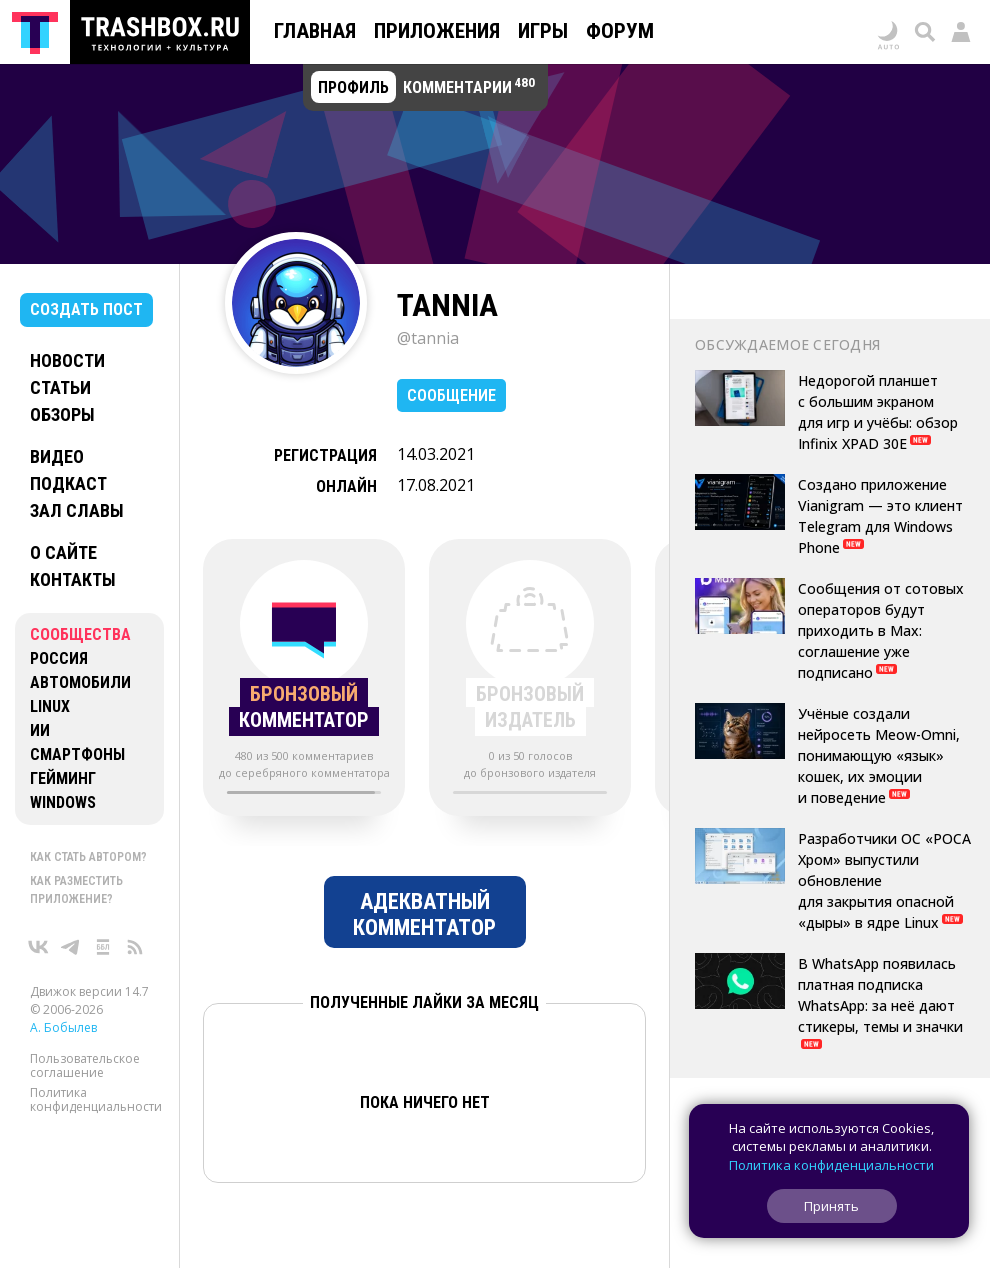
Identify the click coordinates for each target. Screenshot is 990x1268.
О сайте (63, 552)
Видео (57, 456)
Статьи (60, 387)
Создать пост (86, 309)
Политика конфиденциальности (96, 1099)
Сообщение (451, 395)
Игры (543, 31)
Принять (831, 1206)
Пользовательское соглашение (85, 1065)
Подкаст (68, 483)
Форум (620, 31)
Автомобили (80, 682)
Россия (59, 658)
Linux (50, 706)
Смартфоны (77, 754)
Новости (67, 360)
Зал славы (77, 510)
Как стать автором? (88, 857)
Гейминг (63, 778)
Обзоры (62, 414)
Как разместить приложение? (76, 890)
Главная (315, 31)
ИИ (40, 730)
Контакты (73, 579)
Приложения (437, 31)
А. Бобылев (63, 1027)
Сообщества (80, 634)
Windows (63, 802)
